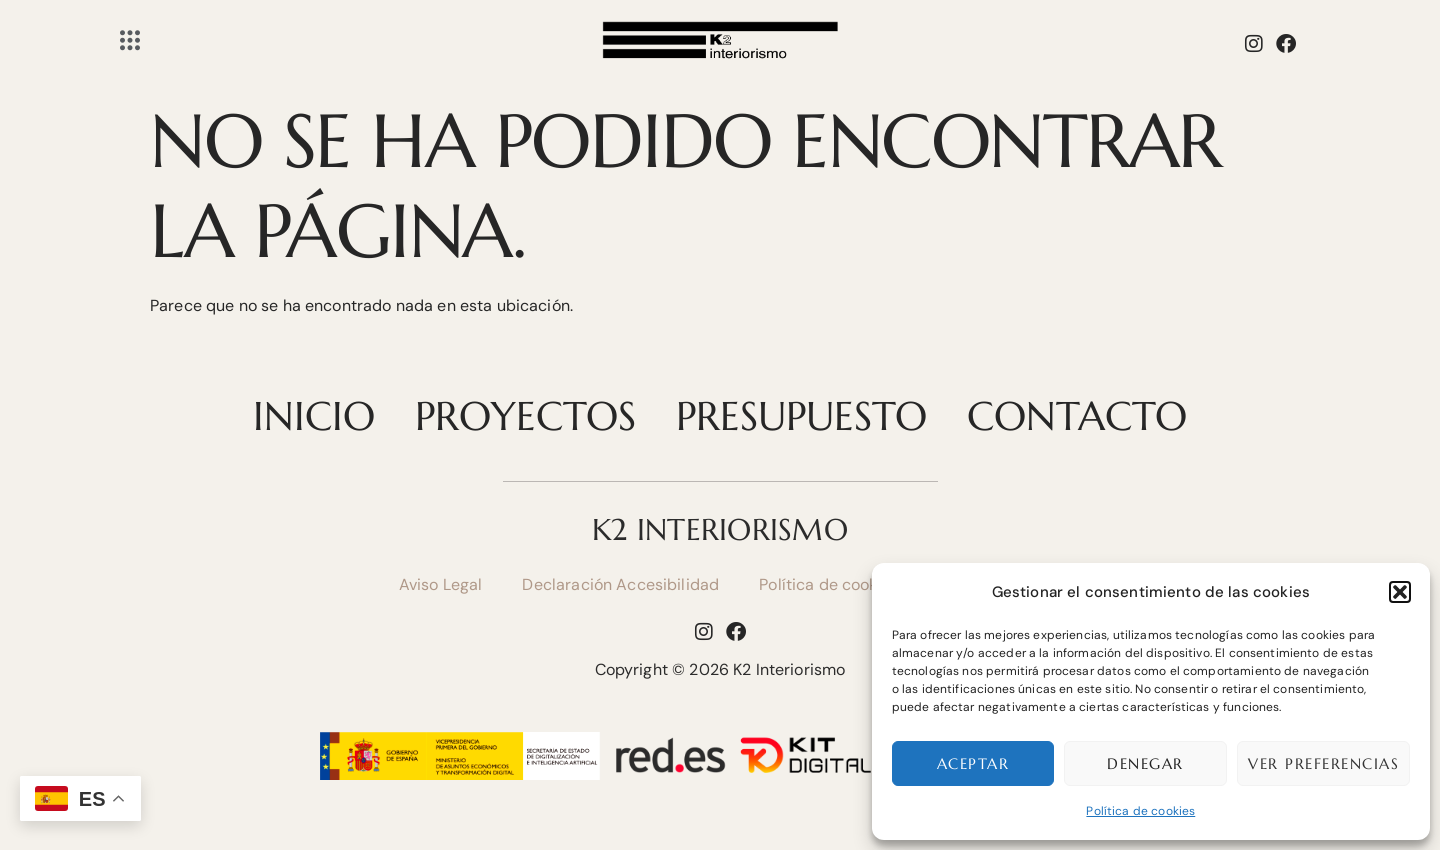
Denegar (1145, 763)
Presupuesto (801, 416)
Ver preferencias (1323, 763)
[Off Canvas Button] (130, 41)
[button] (1400, 592)
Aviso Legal (441, 584)
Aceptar (973, 763)
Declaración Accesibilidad (620, 584)
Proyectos (525, 416)
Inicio (314, 416)
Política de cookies (1140, 811)
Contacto (1077, 416)
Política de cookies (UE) (847, 584)
